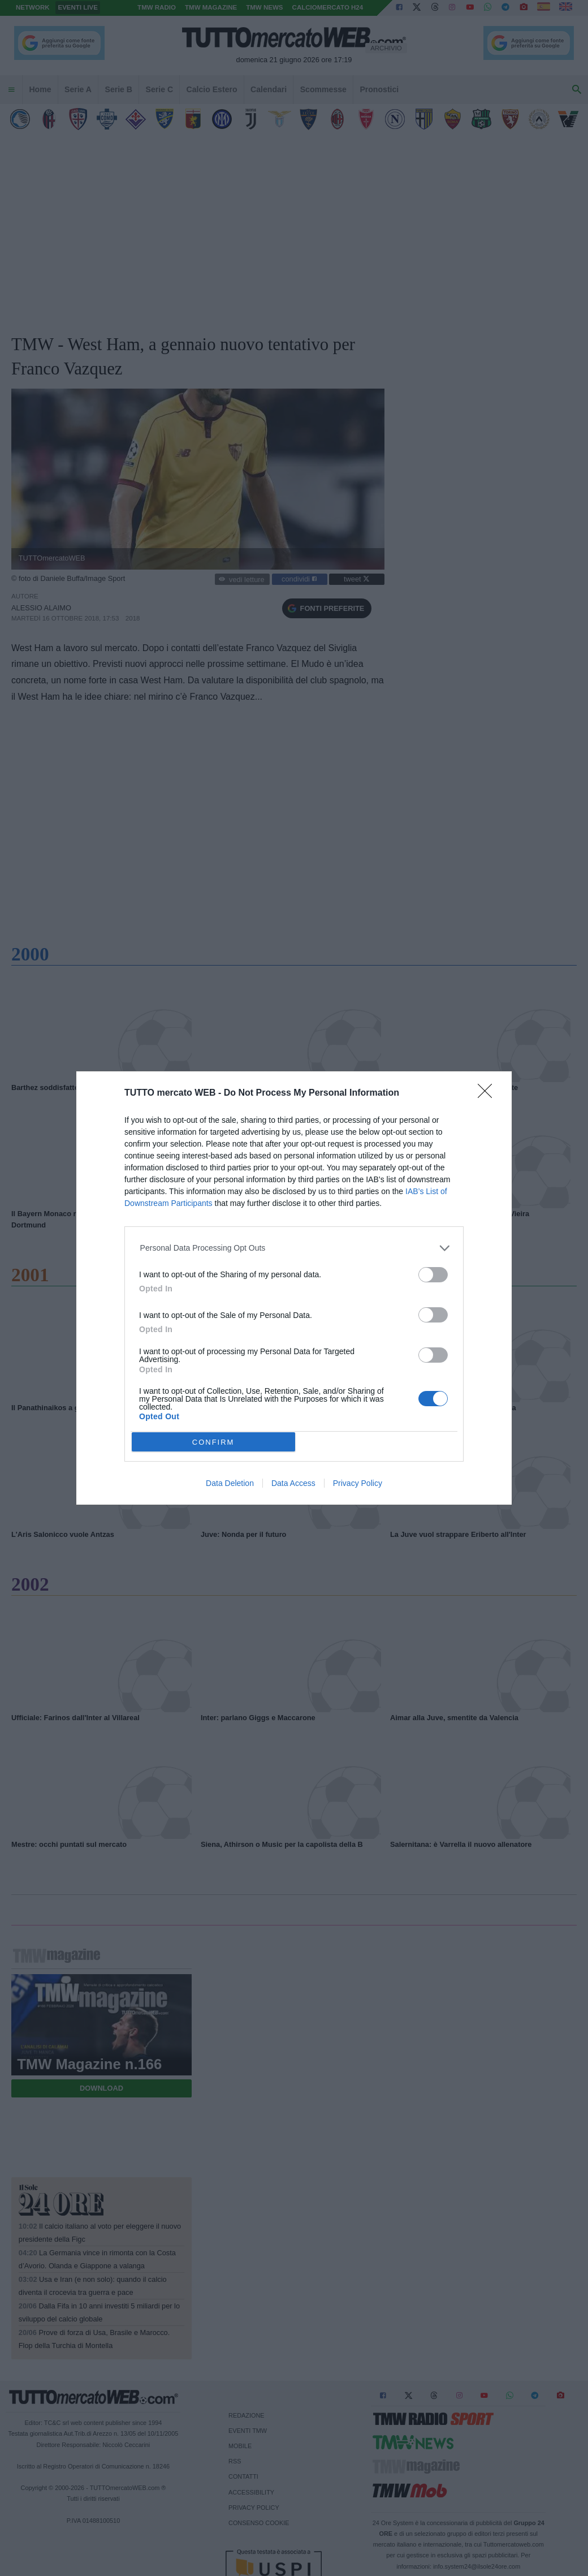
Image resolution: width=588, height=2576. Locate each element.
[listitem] (294, 1248)
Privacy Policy (357, 1483)
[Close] (488, 1094)
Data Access (293, 1483)
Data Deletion (230, 1483)
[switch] (433, 1274)
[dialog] (294, 1288)
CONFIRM (213, 1442)
